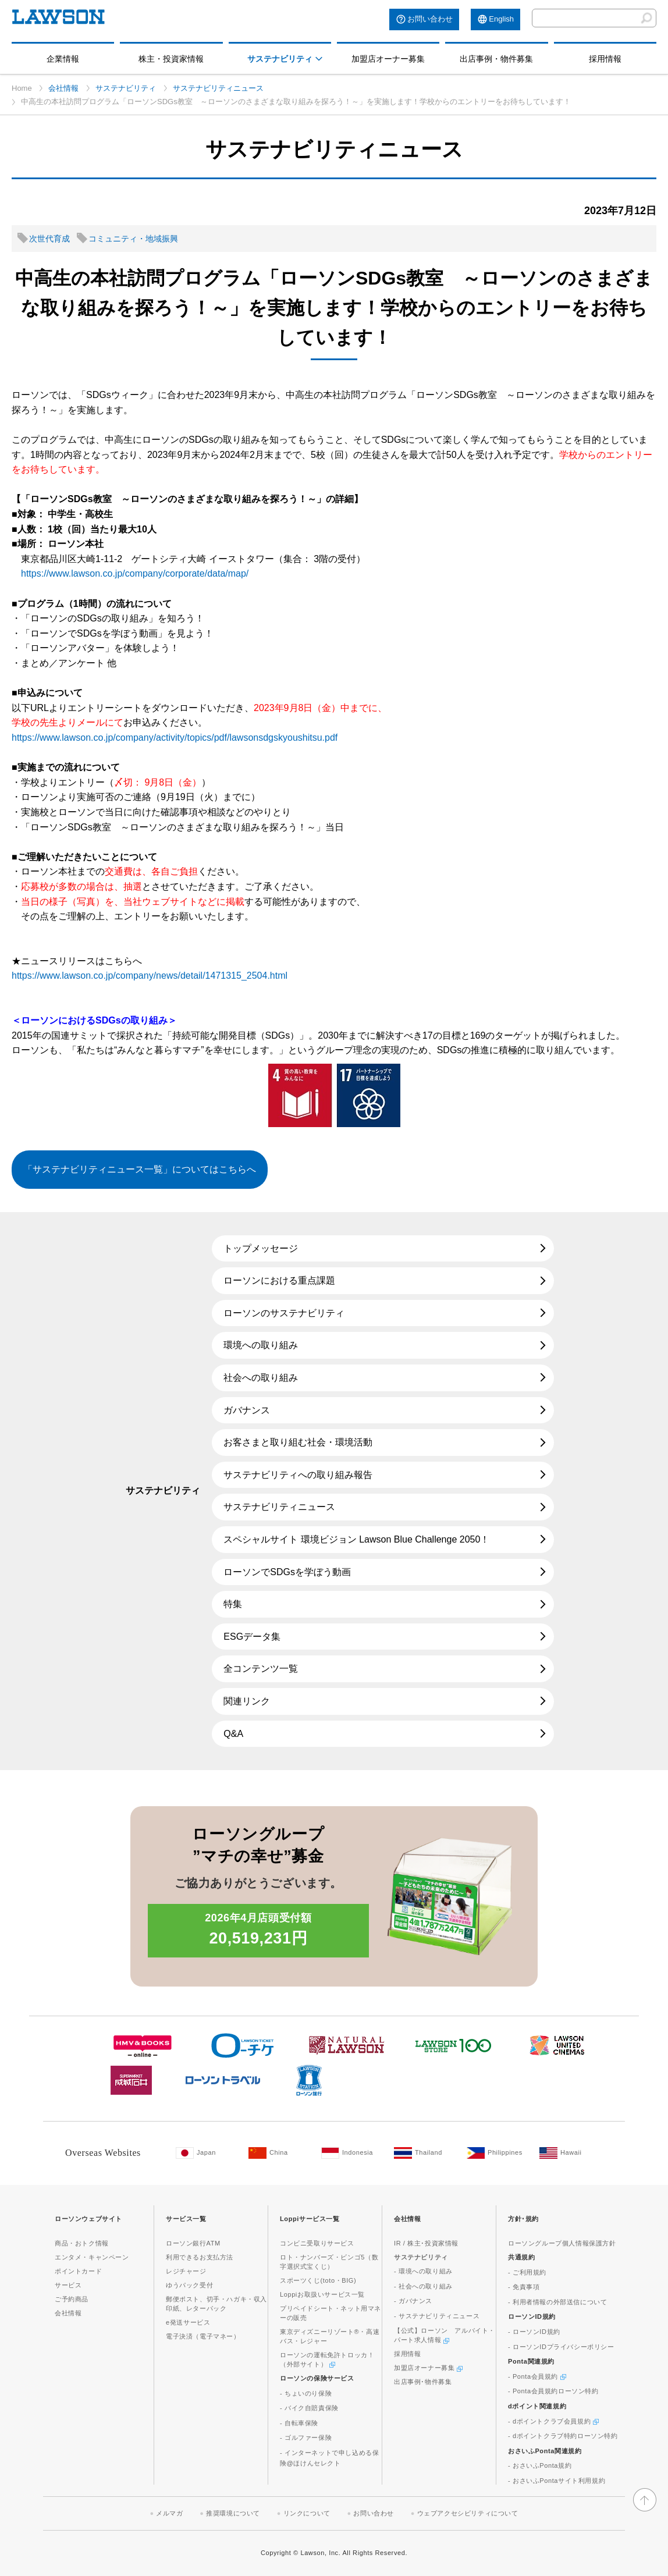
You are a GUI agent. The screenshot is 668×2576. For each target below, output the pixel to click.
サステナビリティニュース (218, 88)
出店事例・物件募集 (496, 58)
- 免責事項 (523, 2286)
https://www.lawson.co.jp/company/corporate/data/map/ (134, 573)
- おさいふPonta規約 (539, 2465)
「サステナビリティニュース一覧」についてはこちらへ (139, 1169)
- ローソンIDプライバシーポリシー (561, 2346)
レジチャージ (186, 2271)
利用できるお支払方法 (199, 2257)
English (501, 19)
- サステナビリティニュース (436, 2315)
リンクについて (307, 2513)
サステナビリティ (279, 58)
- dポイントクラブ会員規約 (553, 2421)
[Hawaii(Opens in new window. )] (570, 2153)
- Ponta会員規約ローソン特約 (553, 2390)
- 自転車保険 (299, 2422)
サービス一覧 (186, 2218)
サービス (68, 2285)
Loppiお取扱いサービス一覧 (322, 2294)
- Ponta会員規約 (537, 2376)
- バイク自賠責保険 (309, 2407)
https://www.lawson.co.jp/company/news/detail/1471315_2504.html (149, 975)
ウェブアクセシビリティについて (467, 2513)
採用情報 (605, 58)
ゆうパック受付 (189, 2285)
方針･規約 (523, 2218)
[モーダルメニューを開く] (318, 59)
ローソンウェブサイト (88, 2218)
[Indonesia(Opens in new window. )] (351, 2153)
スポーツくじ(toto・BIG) (318, 2280)
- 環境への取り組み (423, 2271)
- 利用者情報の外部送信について (557, 2301)
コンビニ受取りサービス (317, 2243)
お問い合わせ (430, 19)
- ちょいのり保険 (306, 2393)
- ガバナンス (413, 2300)
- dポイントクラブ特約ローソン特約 (563, 2435)
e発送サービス (188, 2322)
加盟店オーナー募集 (388, 58)
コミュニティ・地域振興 (133, 238)
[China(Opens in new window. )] (279, 2153)
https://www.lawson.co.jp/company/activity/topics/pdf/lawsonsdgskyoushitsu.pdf (174, 737)
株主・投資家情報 (171, 58)
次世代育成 (49, 238)
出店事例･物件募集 (423, 2381)
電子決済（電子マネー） (203, 2336)
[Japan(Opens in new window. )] (206, 2153)
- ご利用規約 (527, 2272)
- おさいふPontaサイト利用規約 (556, 2480)
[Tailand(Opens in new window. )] (424, 2153)
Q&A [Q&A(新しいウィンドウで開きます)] (233, 1734)
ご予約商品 (71, 2299)
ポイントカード (78, 2271)
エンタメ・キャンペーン (92, 2257)
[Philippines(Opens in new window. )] (497, 2153)
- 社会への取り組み (423, 2286)
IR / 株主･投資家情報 (426, 2243)
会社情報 (63, 88)
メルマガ (169, 2513)
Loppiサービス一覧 (310, 2218)
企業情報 (63, 58)
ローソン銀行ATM (193, 2243)
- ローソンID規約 (534, 2331)
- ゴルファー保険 (306, 2437)
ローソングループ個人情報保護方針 (562, 2243)
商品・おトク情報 (82, 2243)
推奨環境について (233, 2513)
